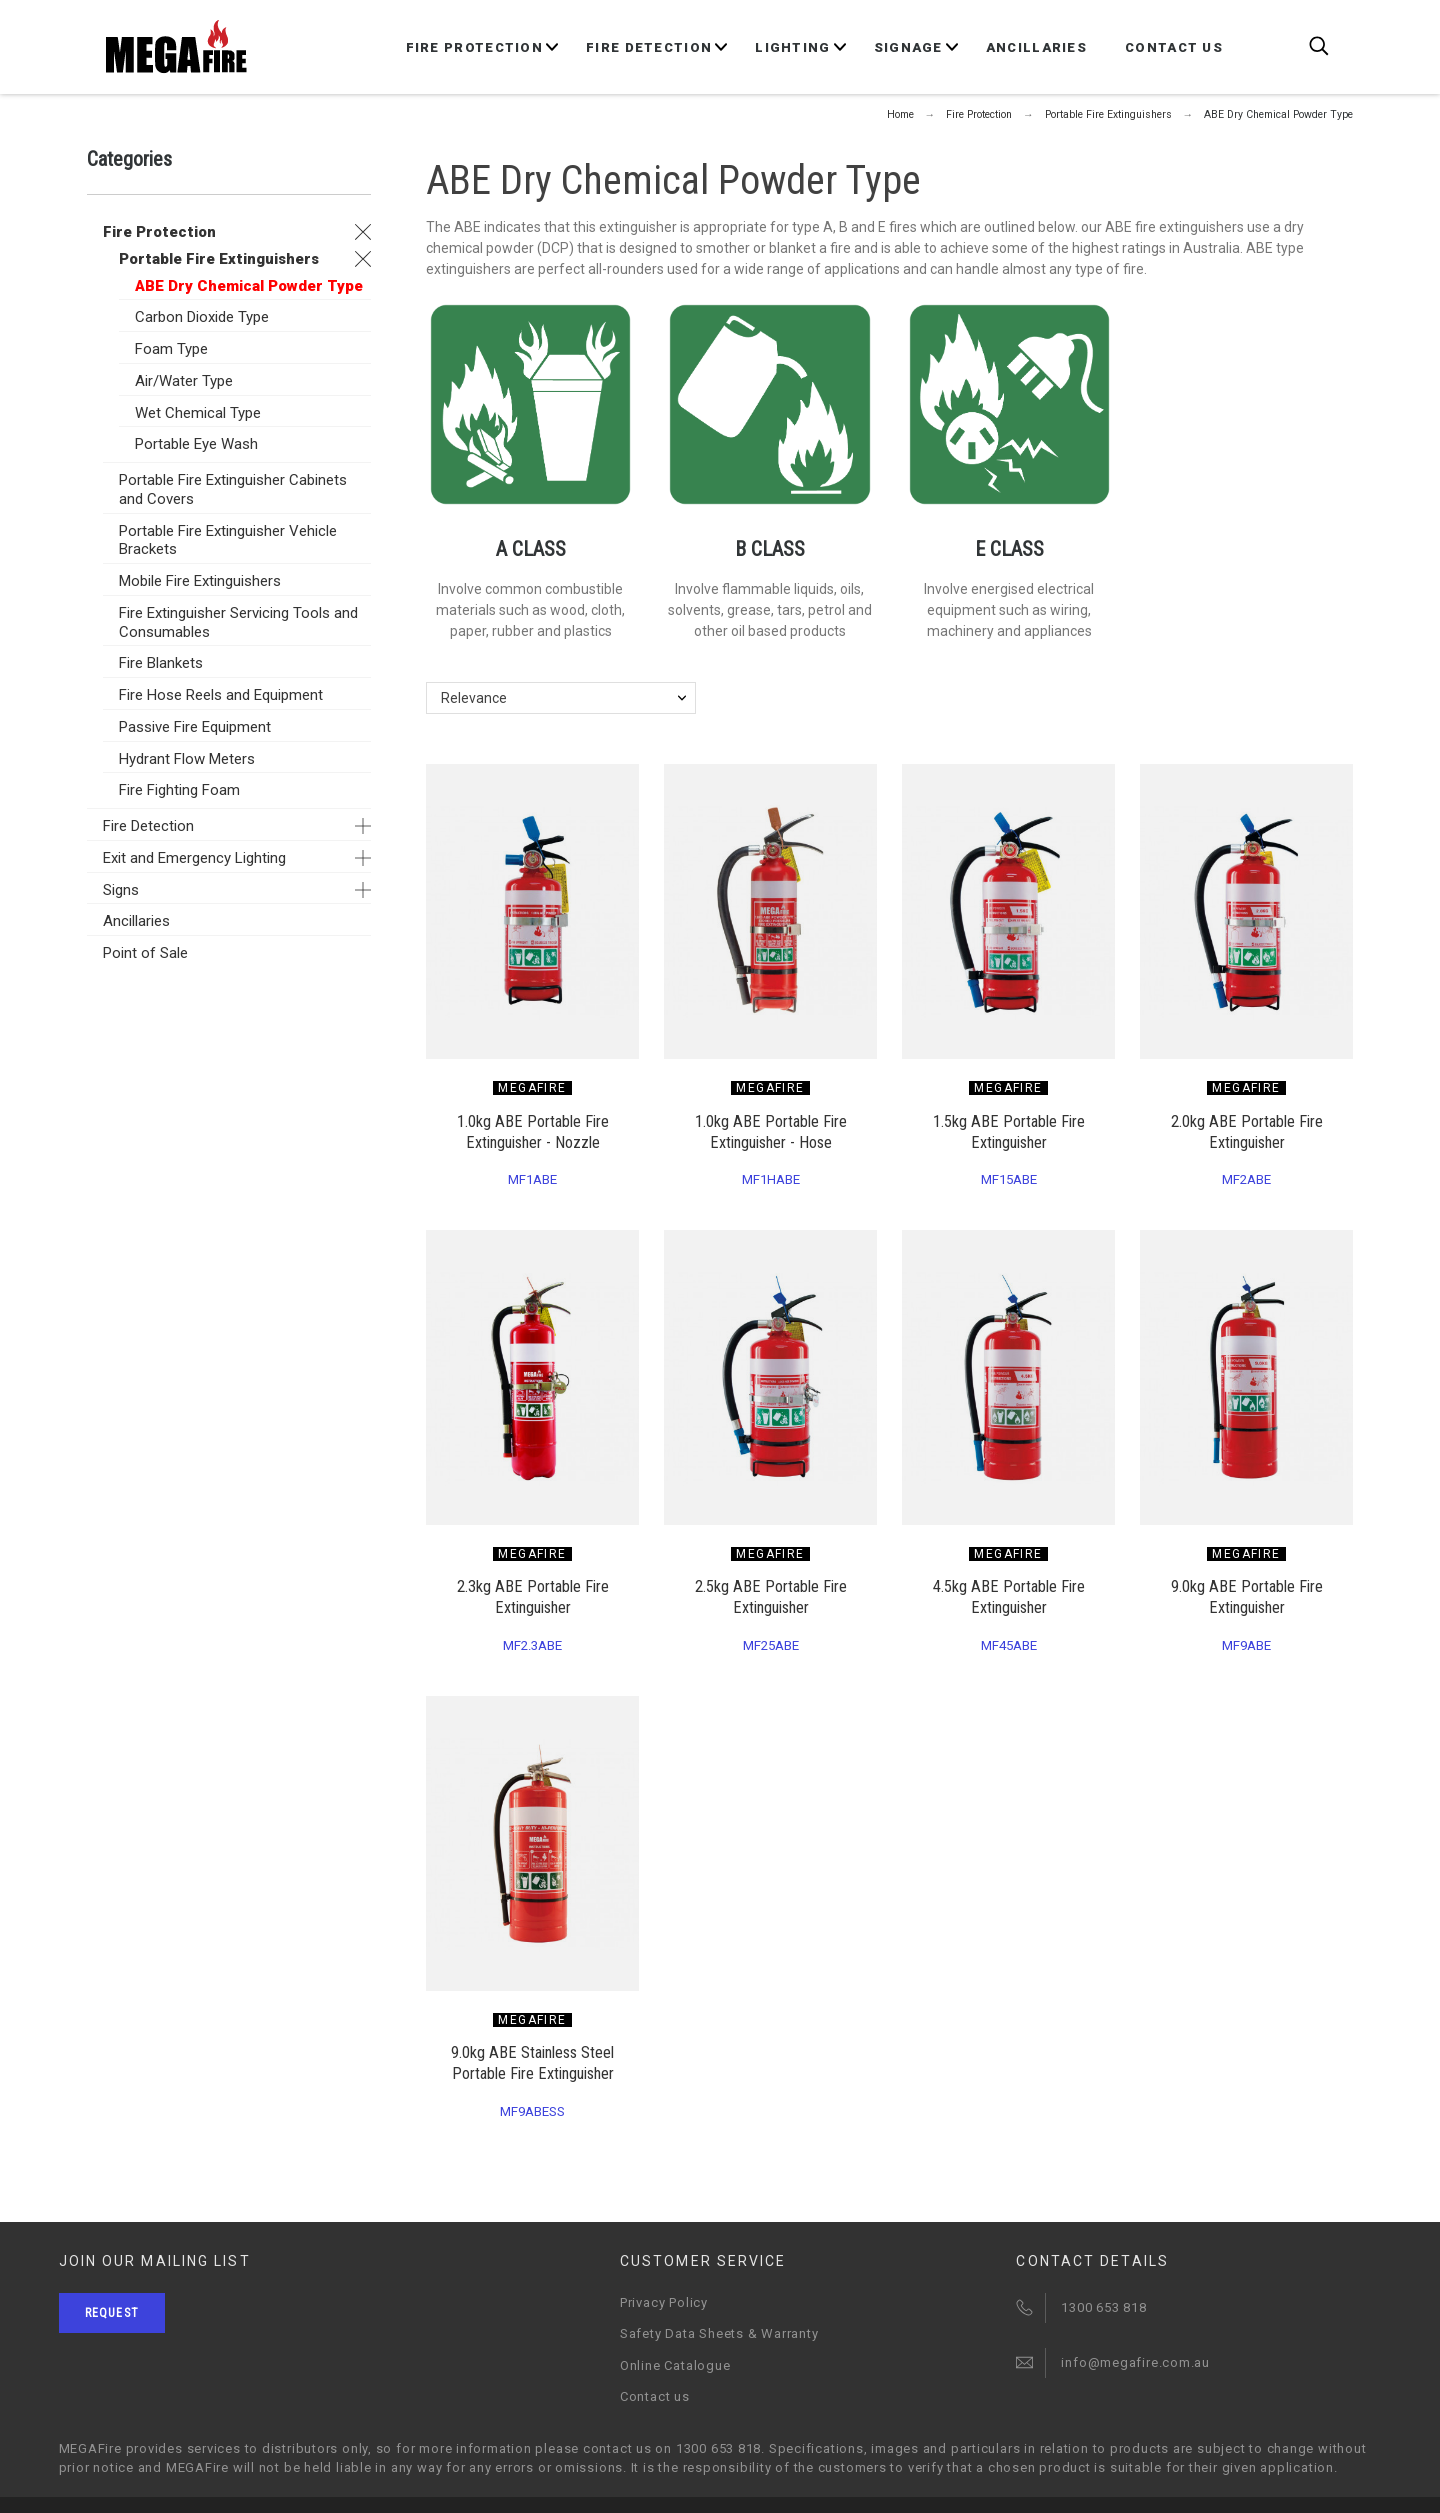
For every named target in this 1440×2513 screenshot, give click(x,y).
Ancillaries (136, 921)
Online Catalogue (675, 2365)
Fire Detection (148, 826)
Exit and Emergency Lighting (194, 858)
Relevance (474, 698)
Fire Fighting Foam (179, 790)
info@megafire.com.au (1135, 2362)
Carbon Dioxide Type (202, 317)
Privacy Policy (664, 2302)
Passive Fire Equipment (195, 727)
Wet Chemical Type (198, 413)
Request (112, 2313)
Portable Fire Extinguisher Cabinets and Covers (233, 489)
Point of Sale (145, 953)
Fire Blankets (161, 663)
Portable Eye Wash (196, 444)
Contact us (655, 2396)
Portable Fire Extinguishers (219, 259)
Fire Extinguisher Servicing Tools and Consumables (238, 622)
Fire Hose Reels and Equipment (221, 695)
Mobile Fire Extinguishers (200, 581)
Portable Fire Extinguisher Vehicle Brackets (228, 540)
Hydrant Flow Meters (187, 759)
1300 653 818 (1103, 2307)
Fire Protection (159, 232)
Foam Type (171, 349)
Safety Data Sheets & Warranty (719, 2333)
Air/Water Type (184, 381)
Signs (121, 890)
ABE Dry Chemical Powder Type (249, 286)
